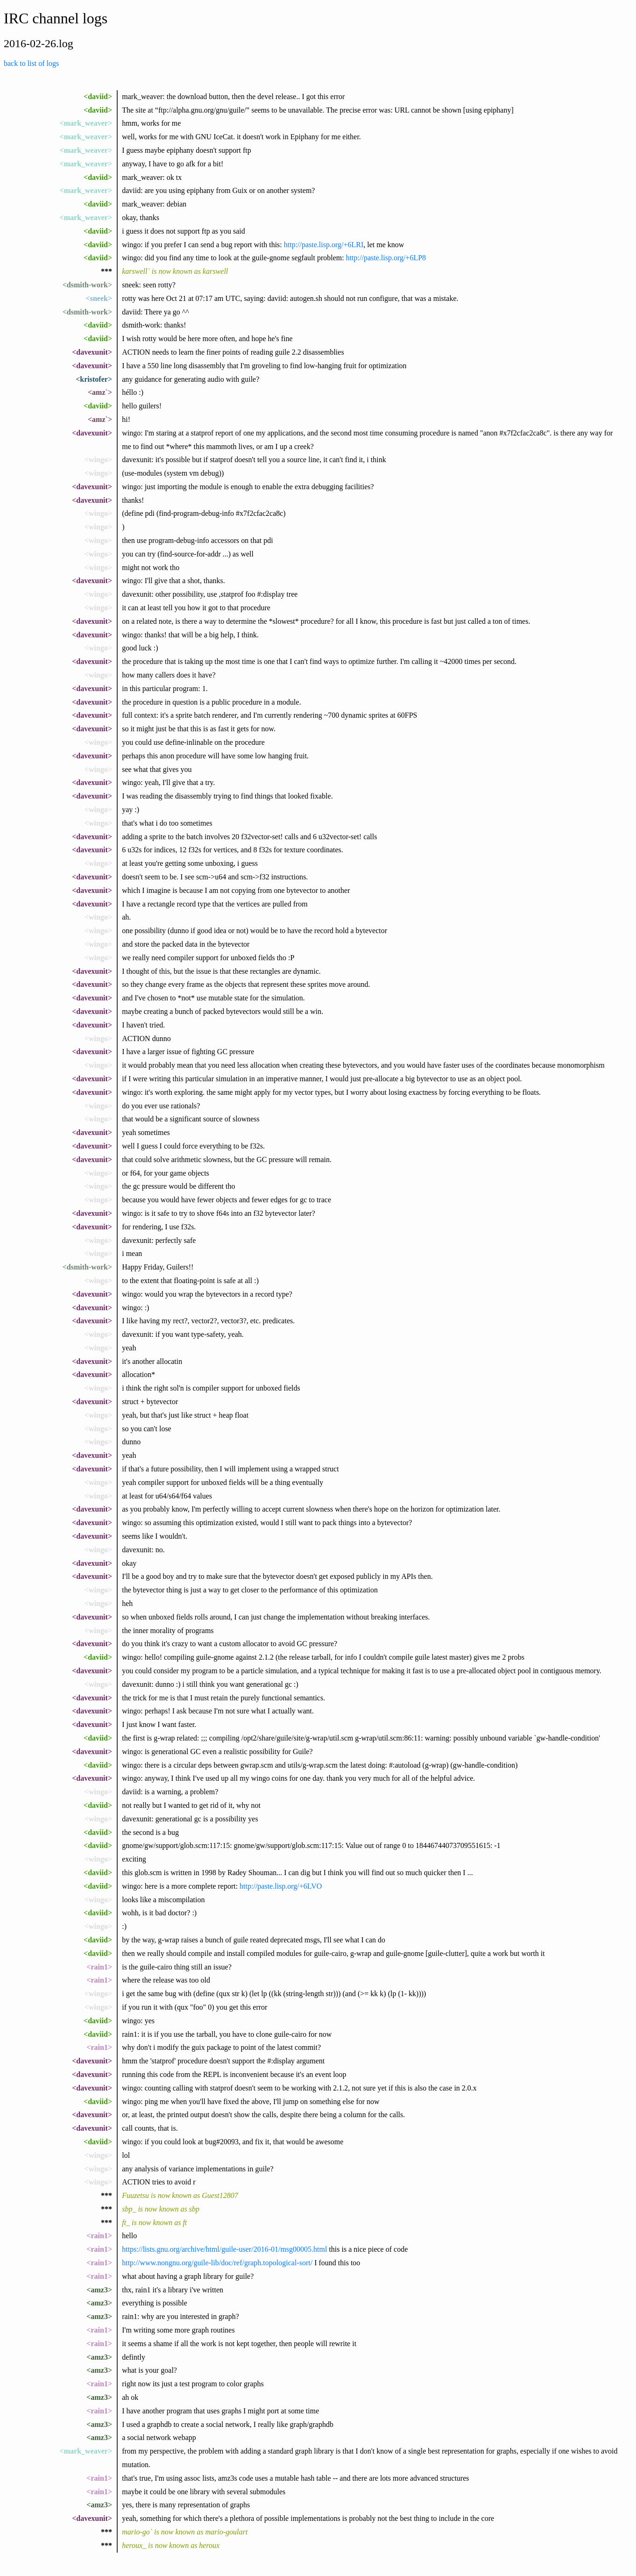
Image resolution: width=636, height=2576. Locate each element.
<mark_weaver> (86, 123)
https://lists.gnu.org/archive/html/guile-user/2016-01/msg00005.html (224, 2249)
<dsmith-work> (87, 285)
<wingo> (98, 460)
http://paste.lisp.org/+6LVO (281, 1886)
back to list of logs (31, 63)
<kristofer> (94, 379)
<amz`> (100, 392)
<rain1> (99, 1967)
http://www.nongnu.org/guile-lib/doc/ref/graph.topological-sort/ (217, 2263)
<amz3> (99, 2290)
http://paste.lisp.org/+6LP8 (386, 258)
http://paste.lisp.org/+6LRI (324, 245)
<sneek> (99, 298)
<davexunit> (92, 352)
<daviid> (98, 96)
